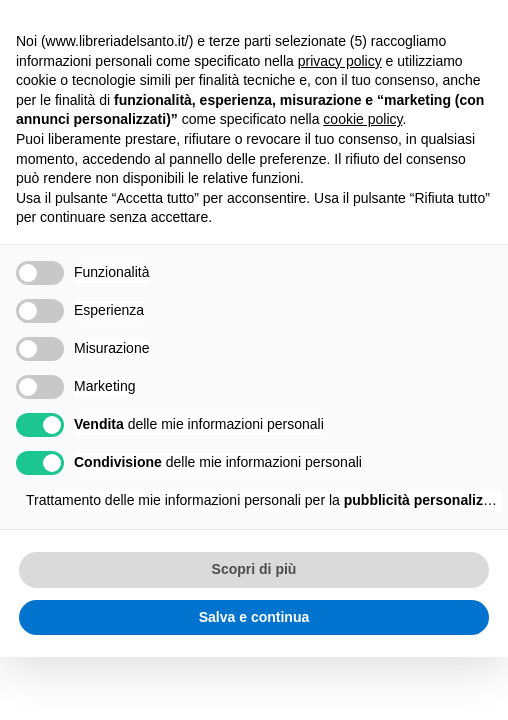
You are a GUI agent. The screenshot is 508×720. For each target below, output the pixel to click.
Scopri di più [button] (254, 569)
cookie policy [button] (362, 119)
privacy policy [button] (340, 61)
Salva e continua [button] (254, 617)
